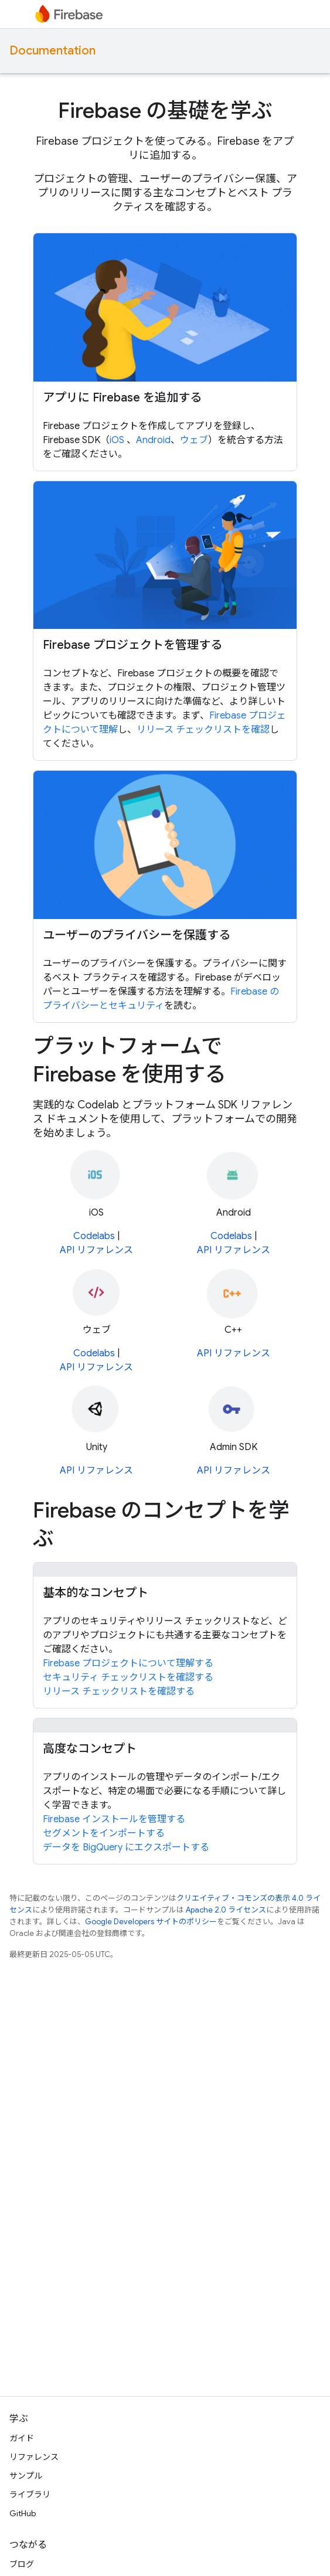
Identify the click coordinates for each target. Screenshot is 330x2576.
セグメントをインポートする (104, 1833)
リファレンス (34, 2457)
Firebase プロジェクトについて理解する (128, 1663)
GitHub (22, 2513)
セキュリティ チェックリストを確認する (128, 1677)
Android (153, 440)
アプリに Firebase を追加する (122, 398)
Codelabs (94, 1236)
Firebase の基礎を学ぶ (165, 110)
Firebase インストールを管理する (114, 1819)
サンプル (25, 2475)
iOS (118, 440)
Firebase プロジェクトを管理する (132, 645)
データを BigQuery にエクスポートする (126, 1847)
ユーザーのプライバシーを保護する (136, 935)
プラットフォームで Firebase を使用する (129, 1060)
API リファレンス (96, 1250)
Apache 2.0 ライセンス (226, 1910)
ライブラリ (29, 2494)
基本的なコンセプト (95, 1593)
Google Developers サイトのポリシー (151, 1922)
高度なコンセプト (90, 1749)
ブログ (21, 2564)
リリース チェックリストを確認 (203, 730)
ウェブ (194, 440)
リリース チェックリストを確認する (119, 1691)
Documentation (52, 50)
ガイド (21, 2438)
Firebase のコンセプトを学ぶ (161, 1524)
